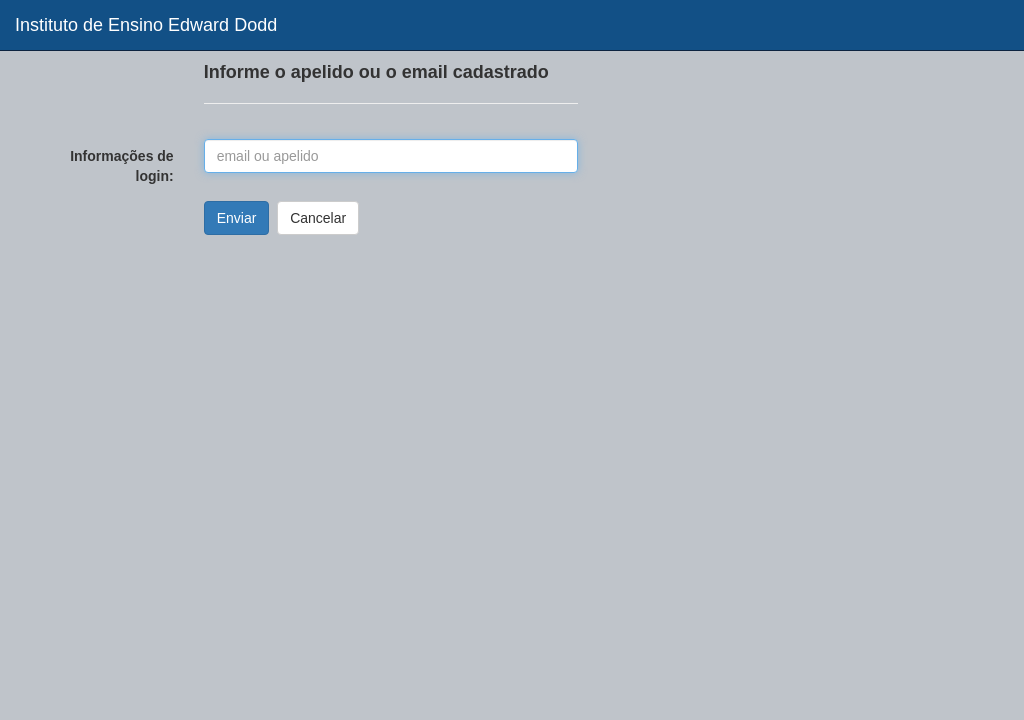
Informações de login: (121, 166)
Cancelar (318, 218)
